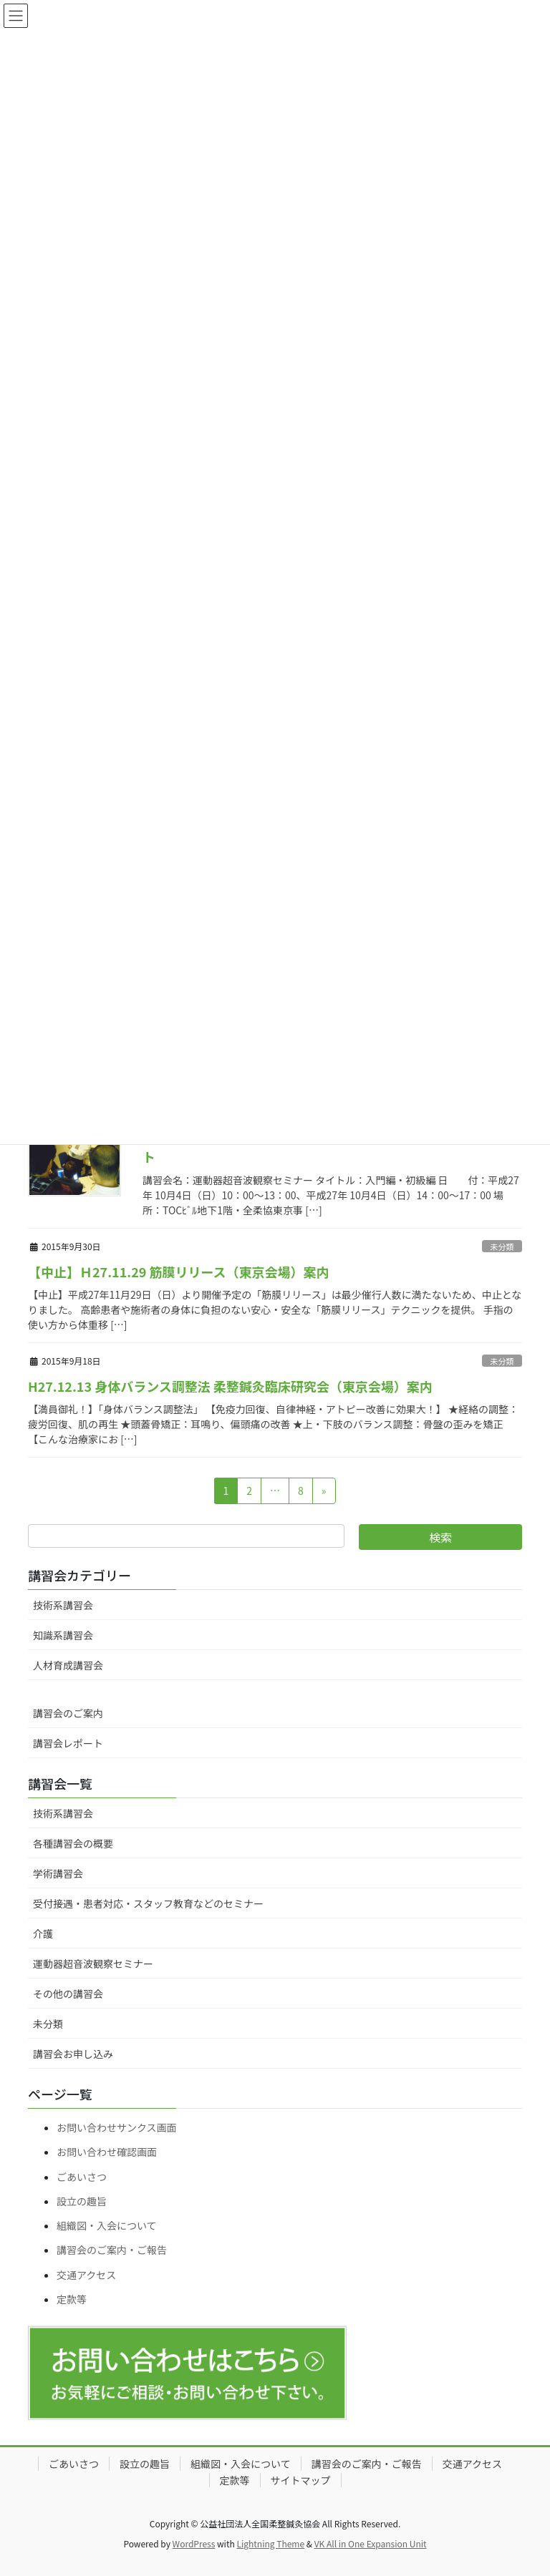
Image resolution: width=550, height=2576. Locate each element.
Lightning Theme (270, 2543)
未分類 (502, 1246)
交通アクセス (86, 2275)
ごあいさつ (82, 2177)
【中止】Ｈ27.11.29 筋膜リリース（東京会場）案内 (178, 1271)
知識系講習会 (63, 1635)
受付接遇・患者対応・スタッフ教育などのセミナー (148, 1903)
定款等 (72, 2299)
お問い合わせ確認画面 (107, 2152)
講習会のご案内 (68, 1713)
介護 (43, 1933)
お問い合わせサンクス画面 (117, 2127)
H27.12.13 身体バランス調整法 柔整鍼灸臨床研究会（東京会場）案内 (230, 1386)
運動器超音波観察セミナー (93, 1963)
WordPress (194, 2543)
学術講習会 (58, 1873)
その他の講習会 (68, 1993)
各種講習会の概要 (73, 1843)
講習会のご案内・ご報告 (112, 2250)
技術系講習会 (63, 1605)
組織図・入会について (107, 2225)
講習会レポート (68, 1743)
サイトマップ (301, 2480)
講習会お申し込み (73, 2053)
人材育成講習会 (68, 1665)
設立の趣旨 (82, 2201)
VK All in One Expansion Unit (370, 2543)
